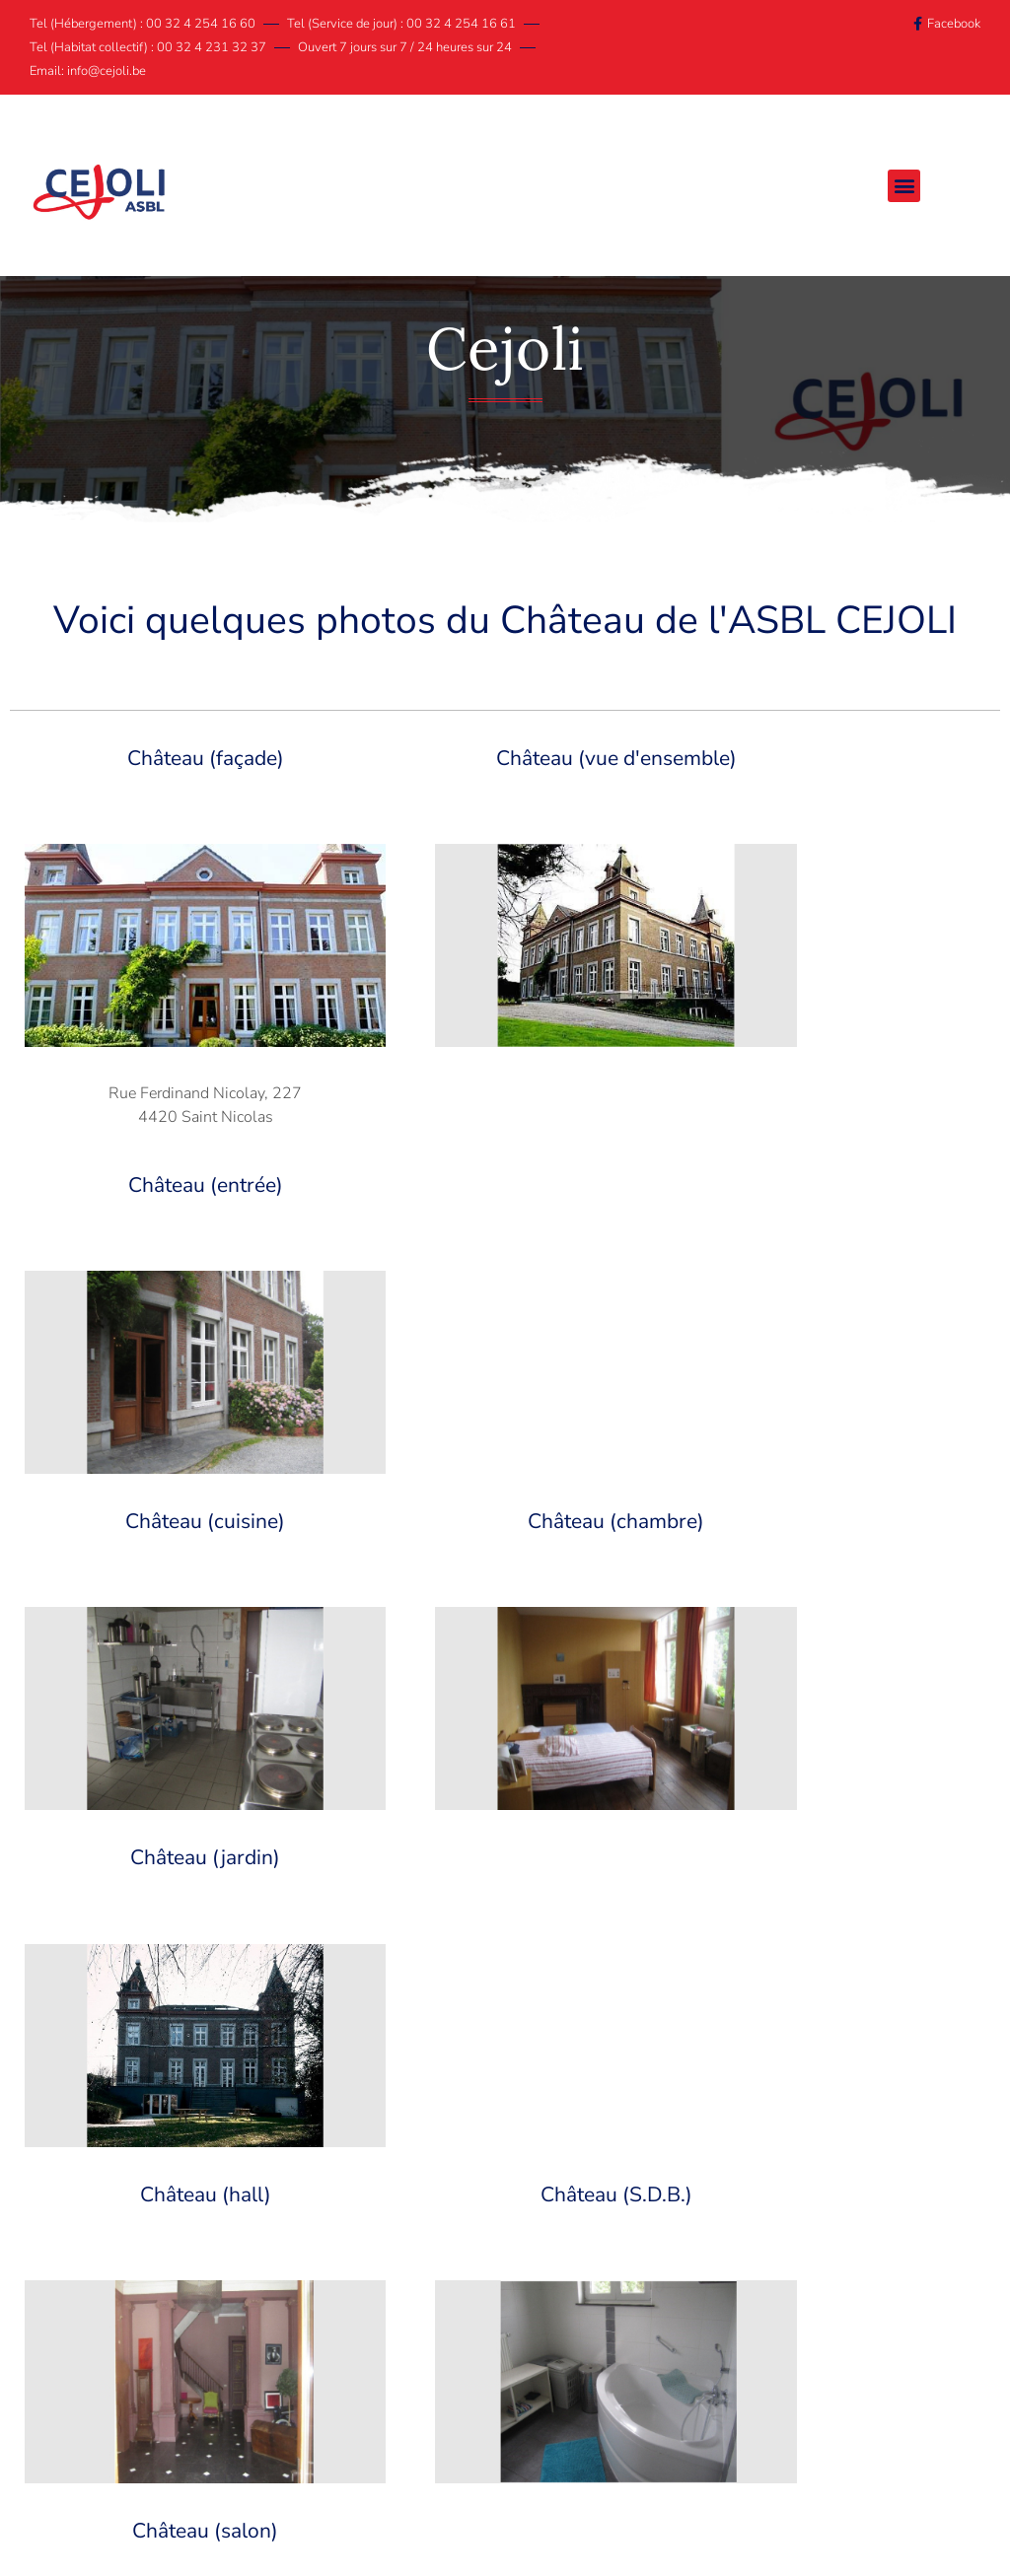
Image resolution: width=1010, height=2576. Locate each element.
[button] (915, 186)
